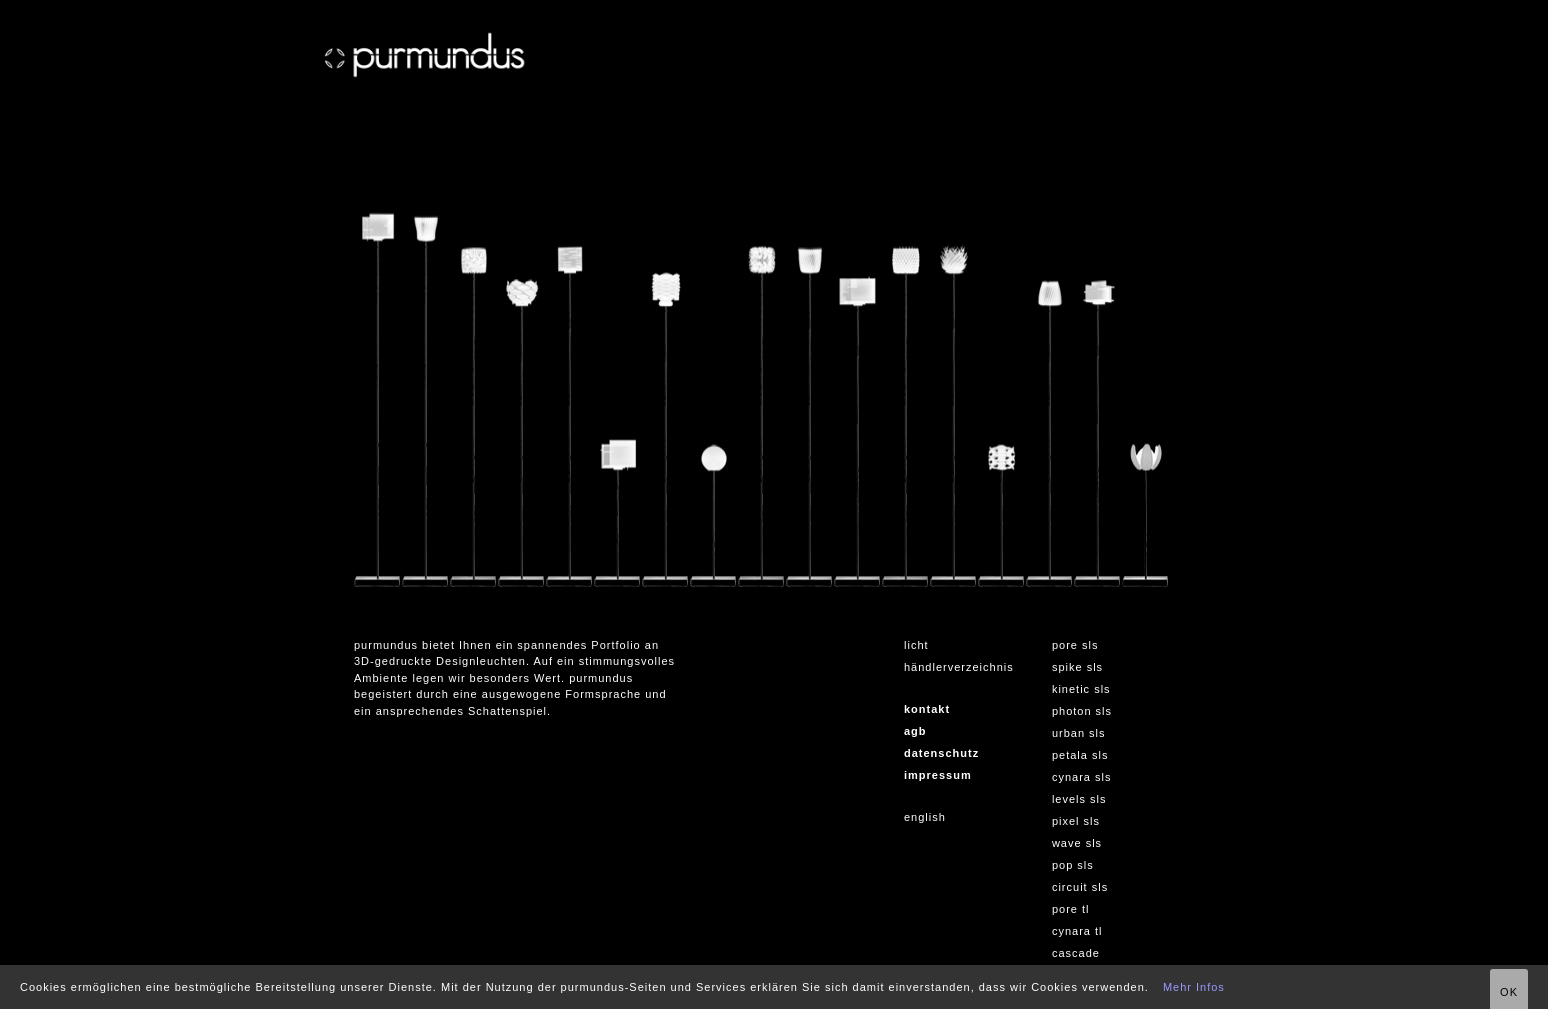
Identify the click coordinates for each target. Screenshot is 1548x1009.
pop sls (1073, 865)
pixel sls (1076, 821)
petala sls (1080, 755)
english (925, 817)
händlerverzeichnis (959, 667)
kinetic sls (1081, 689)
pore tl (1071, 909)
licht (916, 645)
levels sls (1079, 799)
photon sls (1082, 711)
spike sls (1077, 667)
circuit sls (1080, 887)
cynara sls (1082, 777)
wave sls (1077, 843)
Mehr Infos (1194, 987)
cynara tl (1077, 931)
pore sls (1075, 645)
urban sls (1079, 733)
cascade (1076, 953)
